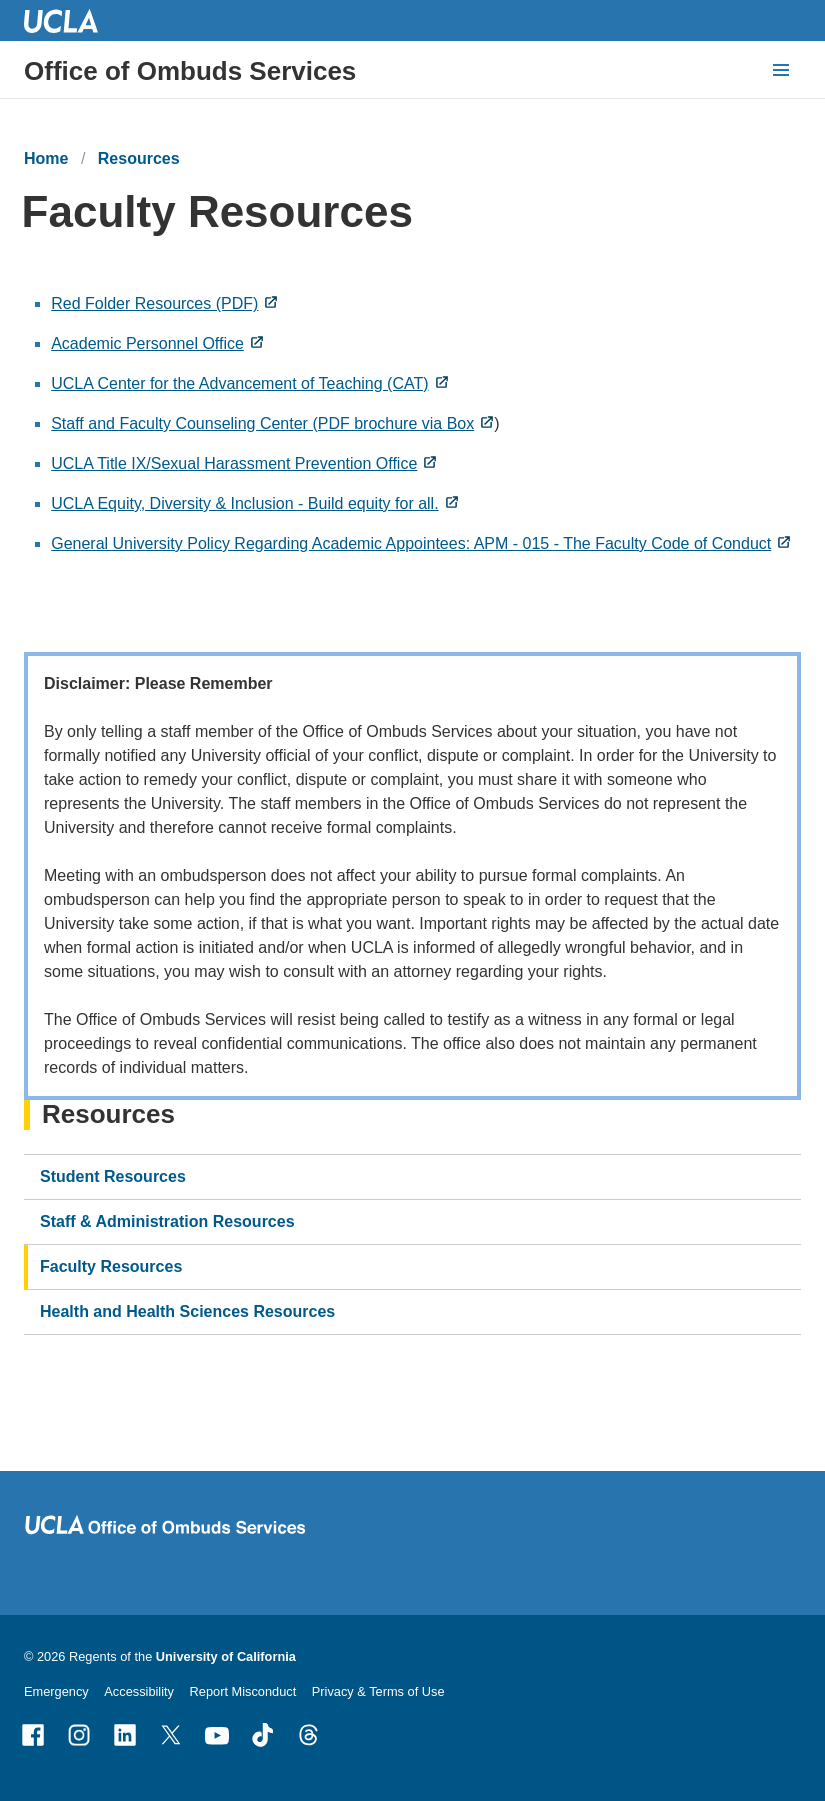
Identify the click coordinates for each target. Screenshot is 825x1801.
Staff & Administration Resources (167, 1221)
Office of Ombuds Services (190, 71)
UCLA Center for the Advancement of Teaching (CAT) (239, 383)
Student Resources (113, 1176)
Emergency (56, 1691)
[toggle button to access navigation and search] (781, 70)
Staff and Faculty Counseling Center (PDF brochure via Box (262, 423)
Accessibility (139, 1691)
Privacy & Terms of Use (378, 1691)
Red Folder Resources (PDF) (154, 303)
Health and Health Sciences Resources (187, 1311)
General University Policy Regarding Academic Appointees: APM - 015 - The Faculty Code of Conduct (411, 543)
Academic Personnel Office (147, 343)
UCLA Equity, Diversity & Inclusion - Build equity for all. (244, 503)
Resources (139, 158)
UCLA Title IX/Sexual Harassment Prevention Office (234, 463)
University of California (226, 1656)
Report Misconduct (243, 1691)
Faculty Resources (111, 1266)
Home (46, 158)
